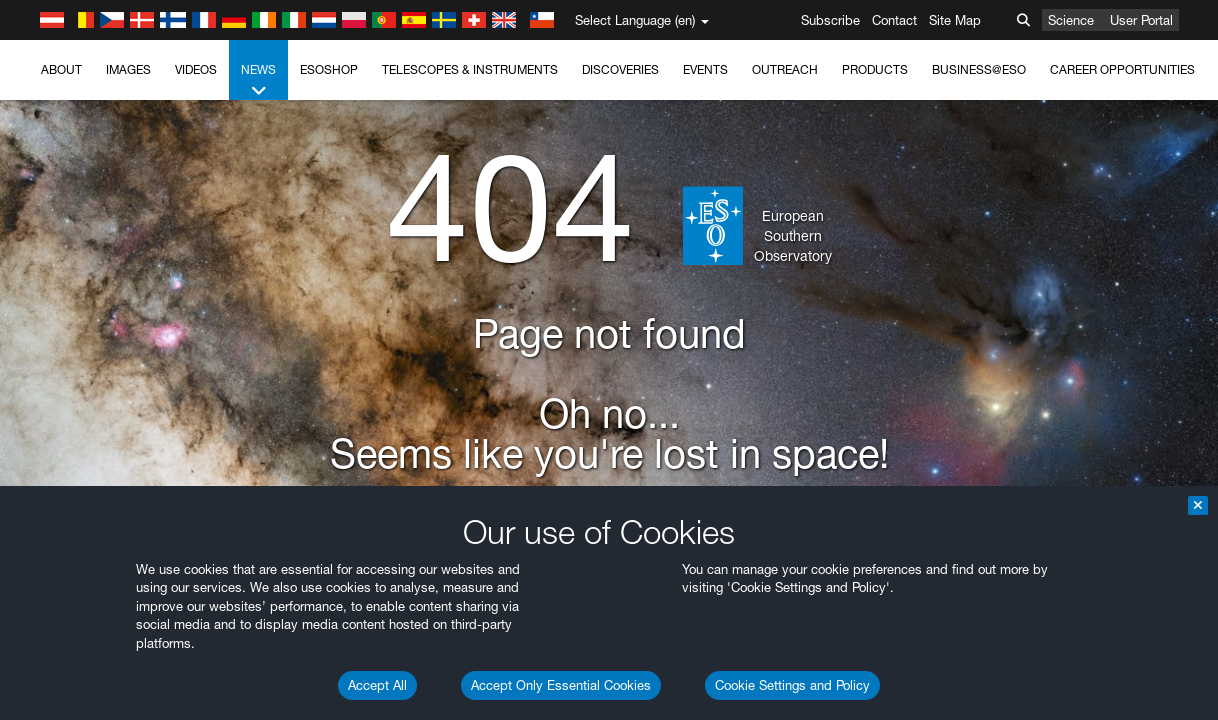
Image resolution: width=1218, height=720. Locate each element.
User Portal (1141, 20)
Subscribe (830, 20)
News (258, 81)
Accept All (377, 685)
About (61, 69)
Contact (894, 20)
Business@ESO (979, 69)
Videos (196, 69)
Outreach (785, 69)
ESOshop (329, 69)
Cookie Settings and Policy (792, 685)
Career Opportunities (1122, 69)
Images (128, 69)
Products (875, 69)
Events (705, 69)
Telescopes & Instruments (470, 69)
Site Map (955, 20)
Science (1071, 20)
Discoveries (620, 69)
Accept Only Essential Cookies (561, 685)
